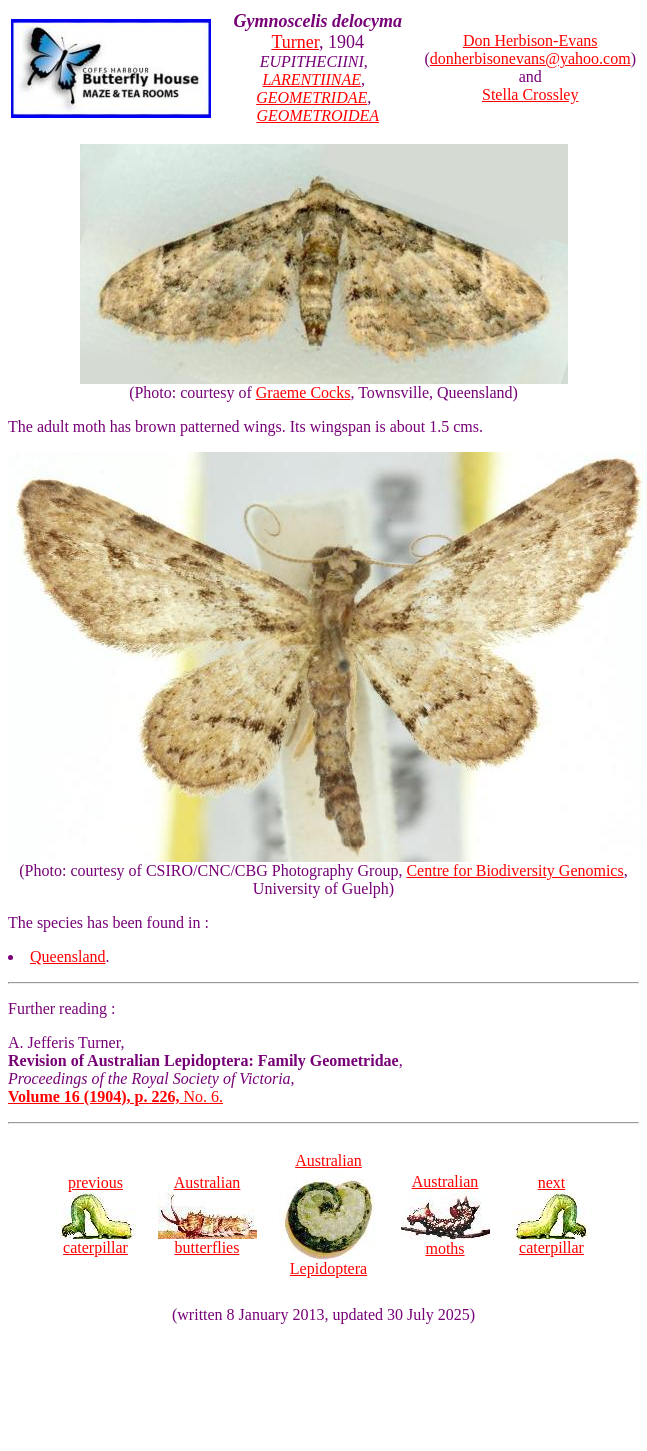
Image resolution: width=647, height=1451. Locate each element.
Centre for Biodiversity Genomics (514, 870)
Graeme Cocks (303, 392)
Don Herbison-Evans (530, 40)
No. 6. (115, 1096)
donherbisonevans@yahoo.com (530, 58)
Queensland (68, 956)
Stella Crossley (530, 94)
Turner (295, 42)
